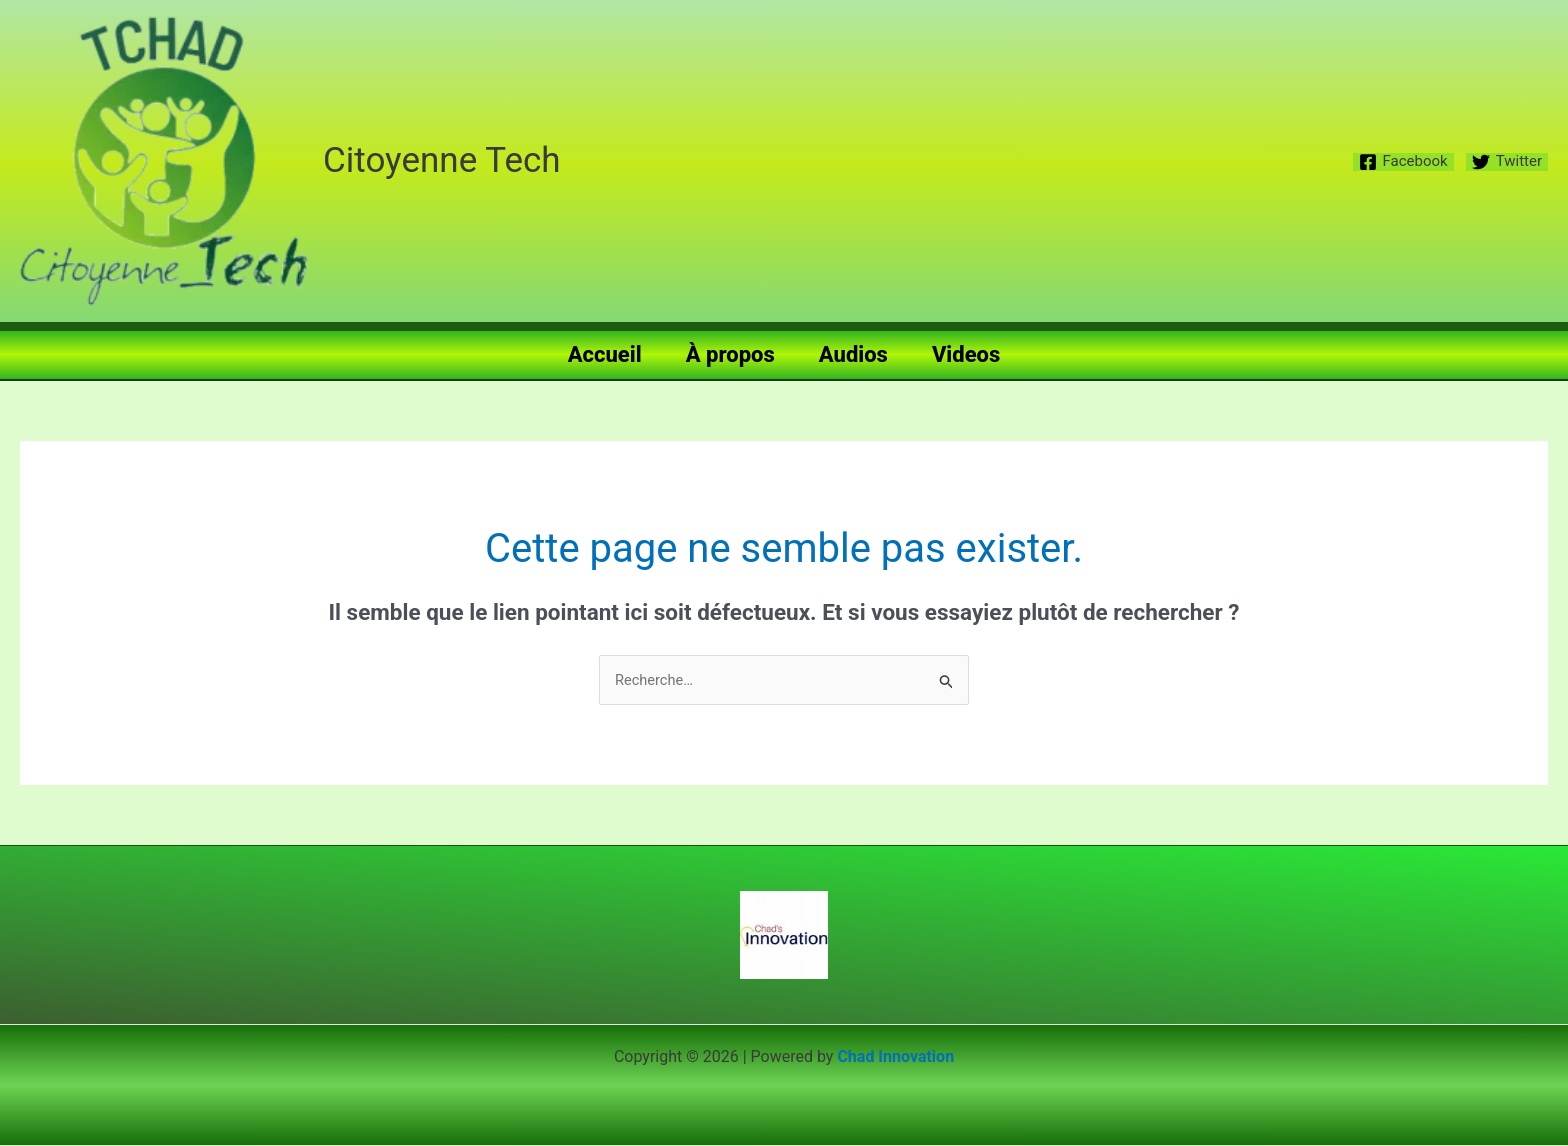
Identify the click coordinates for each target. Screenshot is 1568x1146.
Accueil (605, 354)
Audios (853, 354)
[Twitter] (1507, 162)
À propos (730, 354)
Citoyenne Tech (442, 160)
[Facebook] (1403, 162)
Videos (966, 354)
